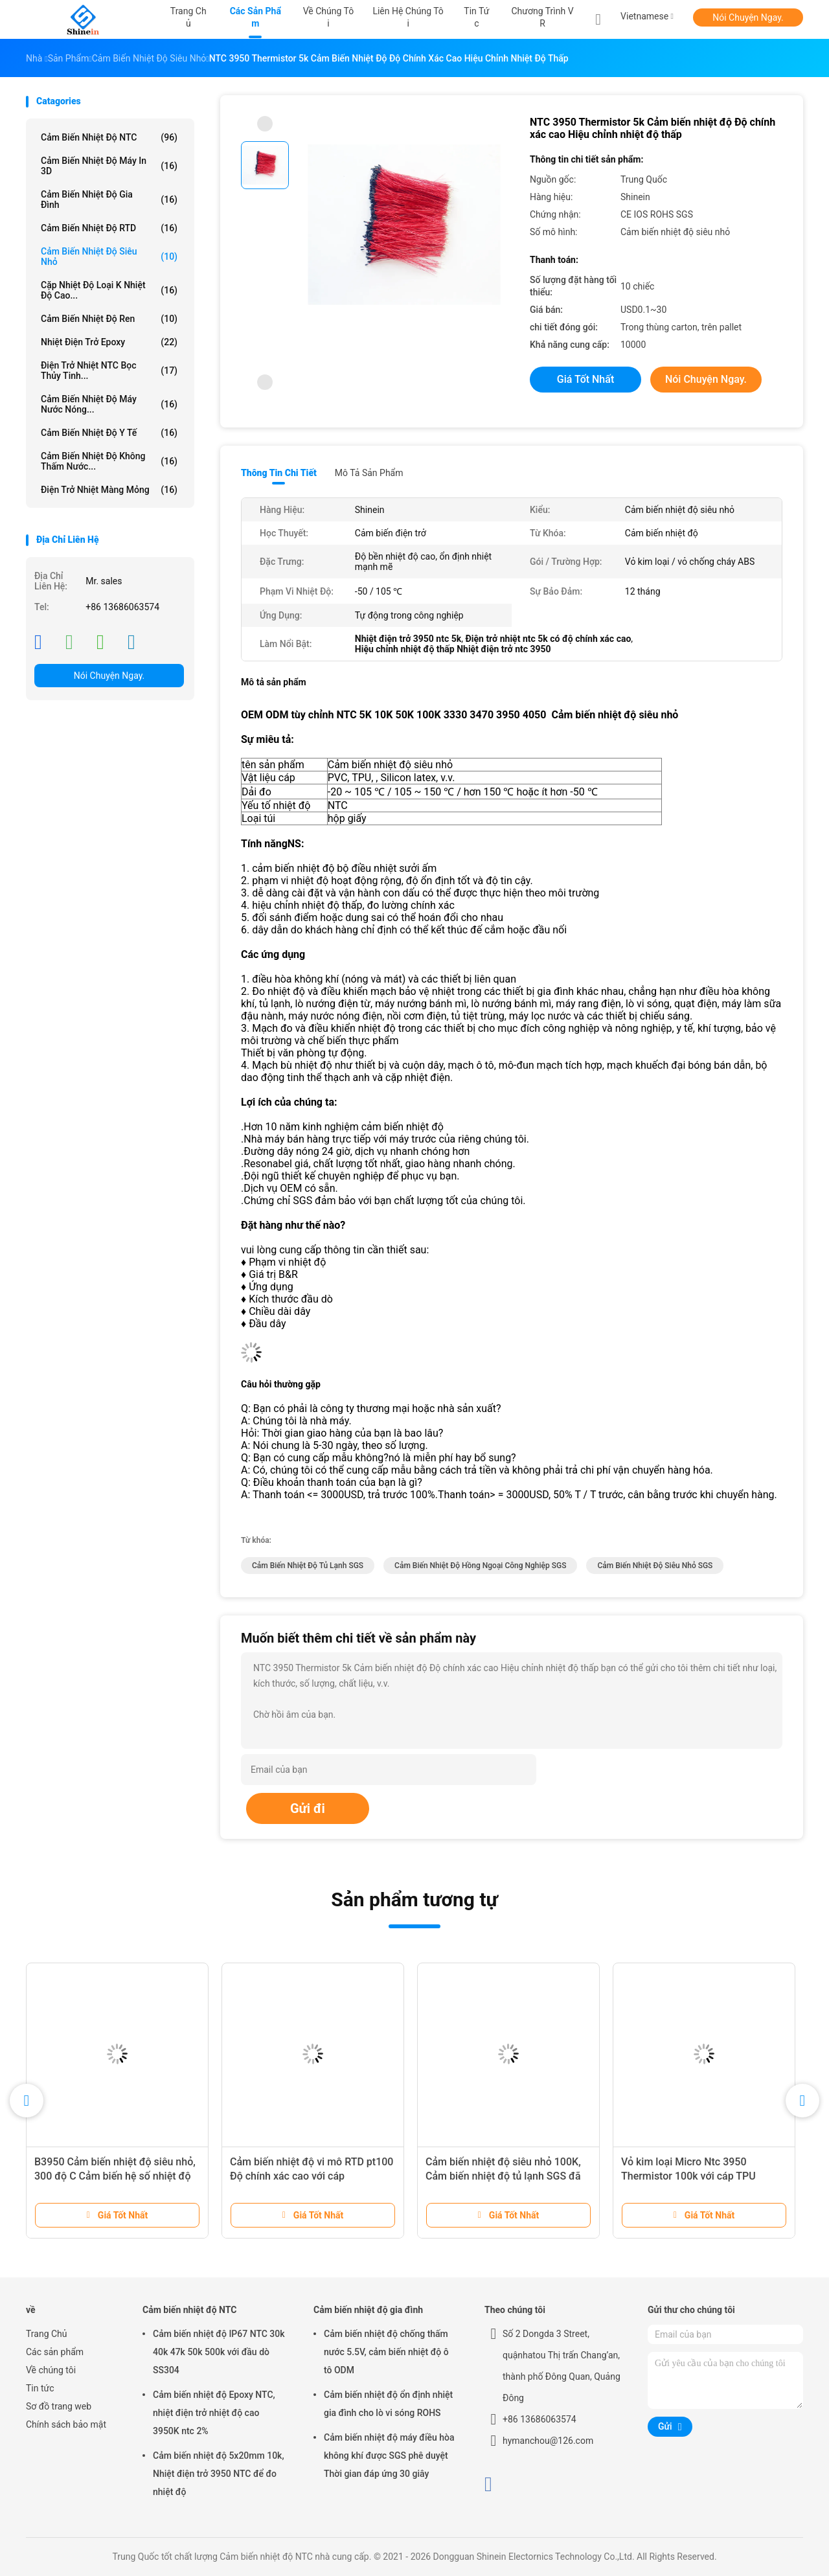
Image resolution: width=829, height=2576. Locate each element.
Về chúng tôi (51, 2370)
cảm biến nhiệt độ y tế (109, 432)
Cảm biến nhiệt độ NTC (109, 137)
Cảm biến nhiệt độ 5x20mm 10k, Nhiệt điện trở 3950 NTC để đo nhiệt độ (218, 2473)
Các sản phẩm (55, 2352)
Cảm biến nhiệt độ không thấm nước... (109, 461)
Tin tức (40, 2388)
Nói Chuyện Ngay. (748, 17)
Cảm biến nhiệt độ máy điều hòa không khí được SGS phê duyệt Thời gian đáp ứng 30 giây (389, 2455)
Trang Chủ (46, 2334)
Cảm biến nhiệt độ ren (109, 318)
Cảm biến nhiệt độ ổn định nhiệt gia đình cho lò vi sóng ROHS (388, 2403)
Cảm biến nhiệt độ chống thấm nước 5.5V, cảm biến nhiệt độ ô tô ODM (386, 2352)
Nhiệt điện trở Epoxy (109, 342)
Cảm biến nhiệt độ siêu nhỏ (109, 256)
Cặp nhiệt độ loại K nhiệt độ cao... (109, 290)
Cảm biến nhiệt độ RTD (109, 228)
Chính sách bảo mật (66, 2424)
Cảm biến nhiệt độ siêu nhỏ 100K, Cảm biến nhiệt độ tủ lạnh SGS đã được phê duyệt (503, 2176)
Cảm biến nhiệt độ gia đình (109, 199)
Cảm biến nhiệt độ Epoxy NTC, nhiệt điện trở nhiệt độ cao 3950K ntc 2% (214, 2412)
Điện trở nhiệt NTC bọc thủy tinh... (109, 370)
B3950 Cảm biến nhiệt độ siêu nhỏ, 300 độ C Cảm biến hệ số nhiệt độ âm (115, 2176)
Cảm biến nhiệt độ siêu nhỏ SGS (654, 1565)
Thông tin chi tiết (279, 473)
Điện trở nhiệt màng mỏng (109, 489)
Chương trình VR (542, 17)
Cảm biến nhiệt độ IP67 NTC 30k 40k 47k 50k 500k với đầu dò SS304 (219, 2352)
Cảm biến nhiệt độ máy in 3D (109, 165)
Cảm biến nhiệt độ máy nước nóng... (109, 404)
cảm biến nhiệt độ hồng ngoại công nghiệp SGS (480, 1565)
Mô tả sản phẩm (369, 473)
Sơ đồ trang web (58, 2406)
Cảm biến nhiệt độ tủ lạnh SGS (307, 1565)
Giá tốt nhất (585, 379)
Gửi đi (307, 1808)
